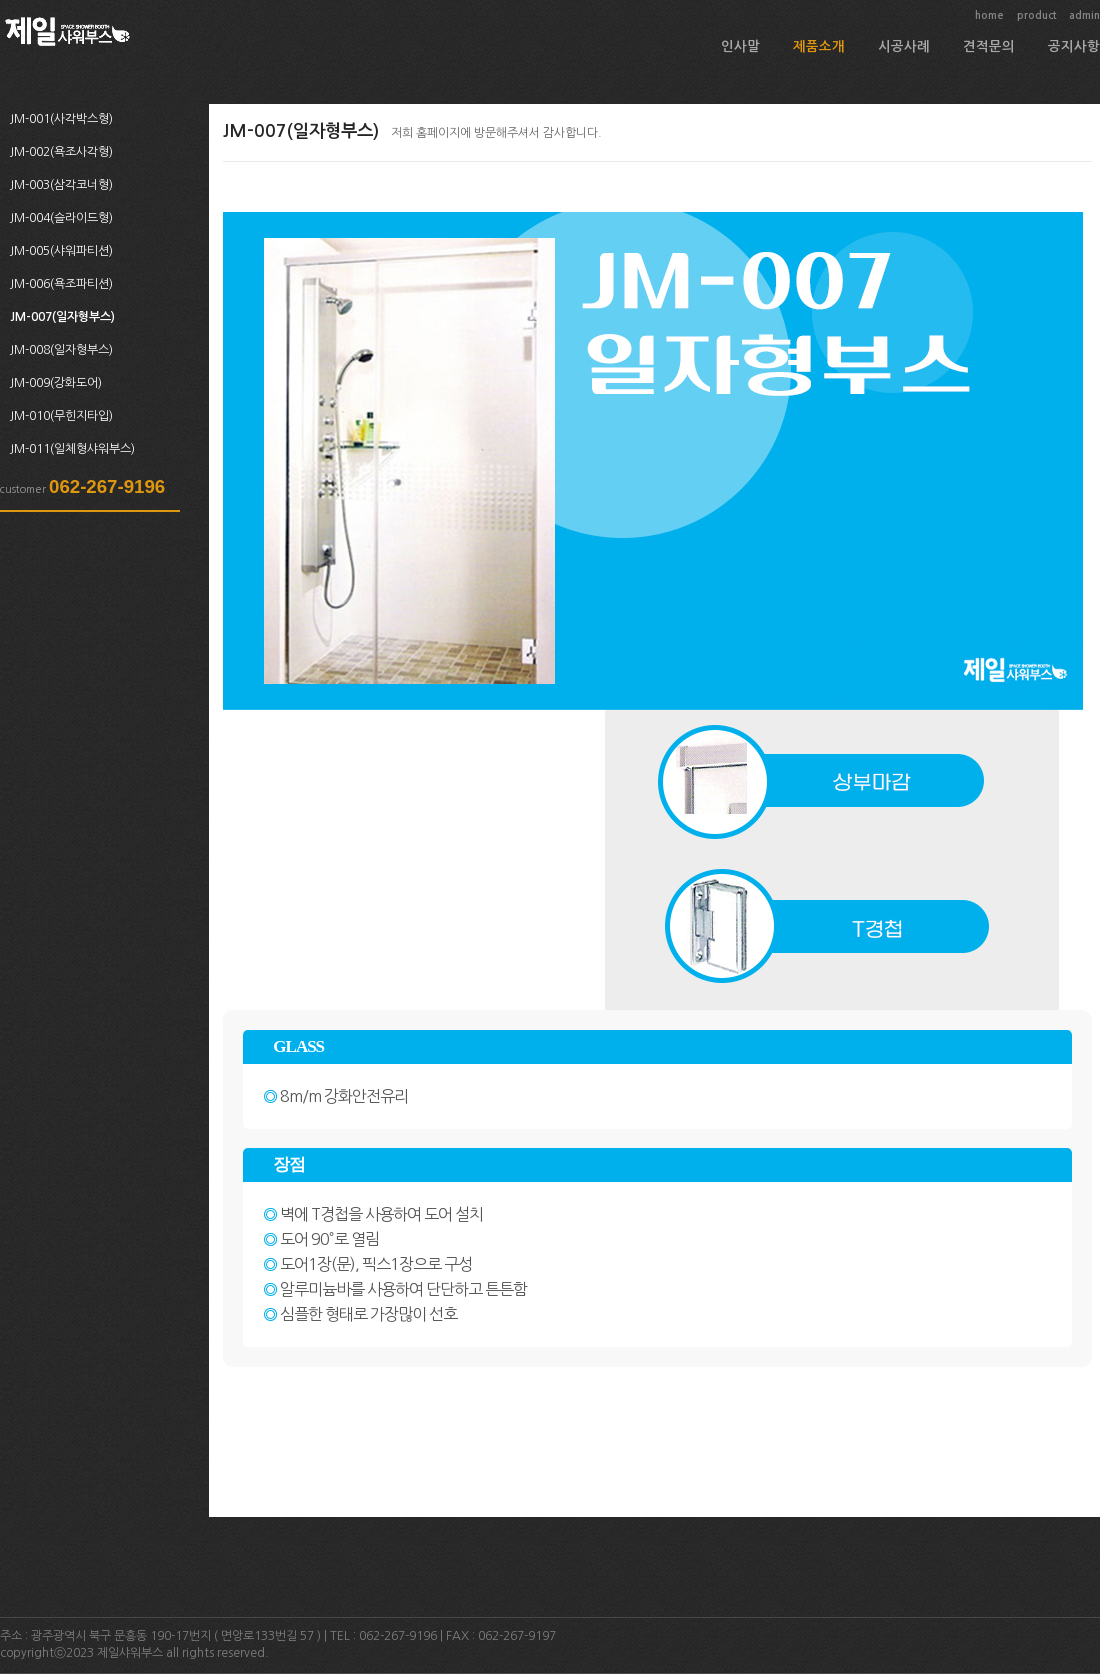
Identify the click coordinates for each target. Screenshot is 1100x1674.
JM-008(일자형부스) (61, 350)
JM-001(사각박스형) (61, 119)
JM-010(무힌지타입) (61, 416)
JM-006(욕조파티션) (61, 284)
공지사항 (1074, 46)
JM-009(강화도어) (56, 383)
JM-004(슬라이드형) (61, 218)
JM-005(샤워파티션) (61, 251)
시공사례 (904, 46)
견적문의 (989, 46)
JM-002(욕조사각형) (61, 152)
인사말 (740, 46)
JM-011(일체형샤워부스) (72, 449)
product (1036, 15)
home (989, 15)
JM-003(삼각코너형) (61, 185)
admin (1084, 15)
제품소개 (819, 46)
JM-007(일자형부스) (62, 317)
